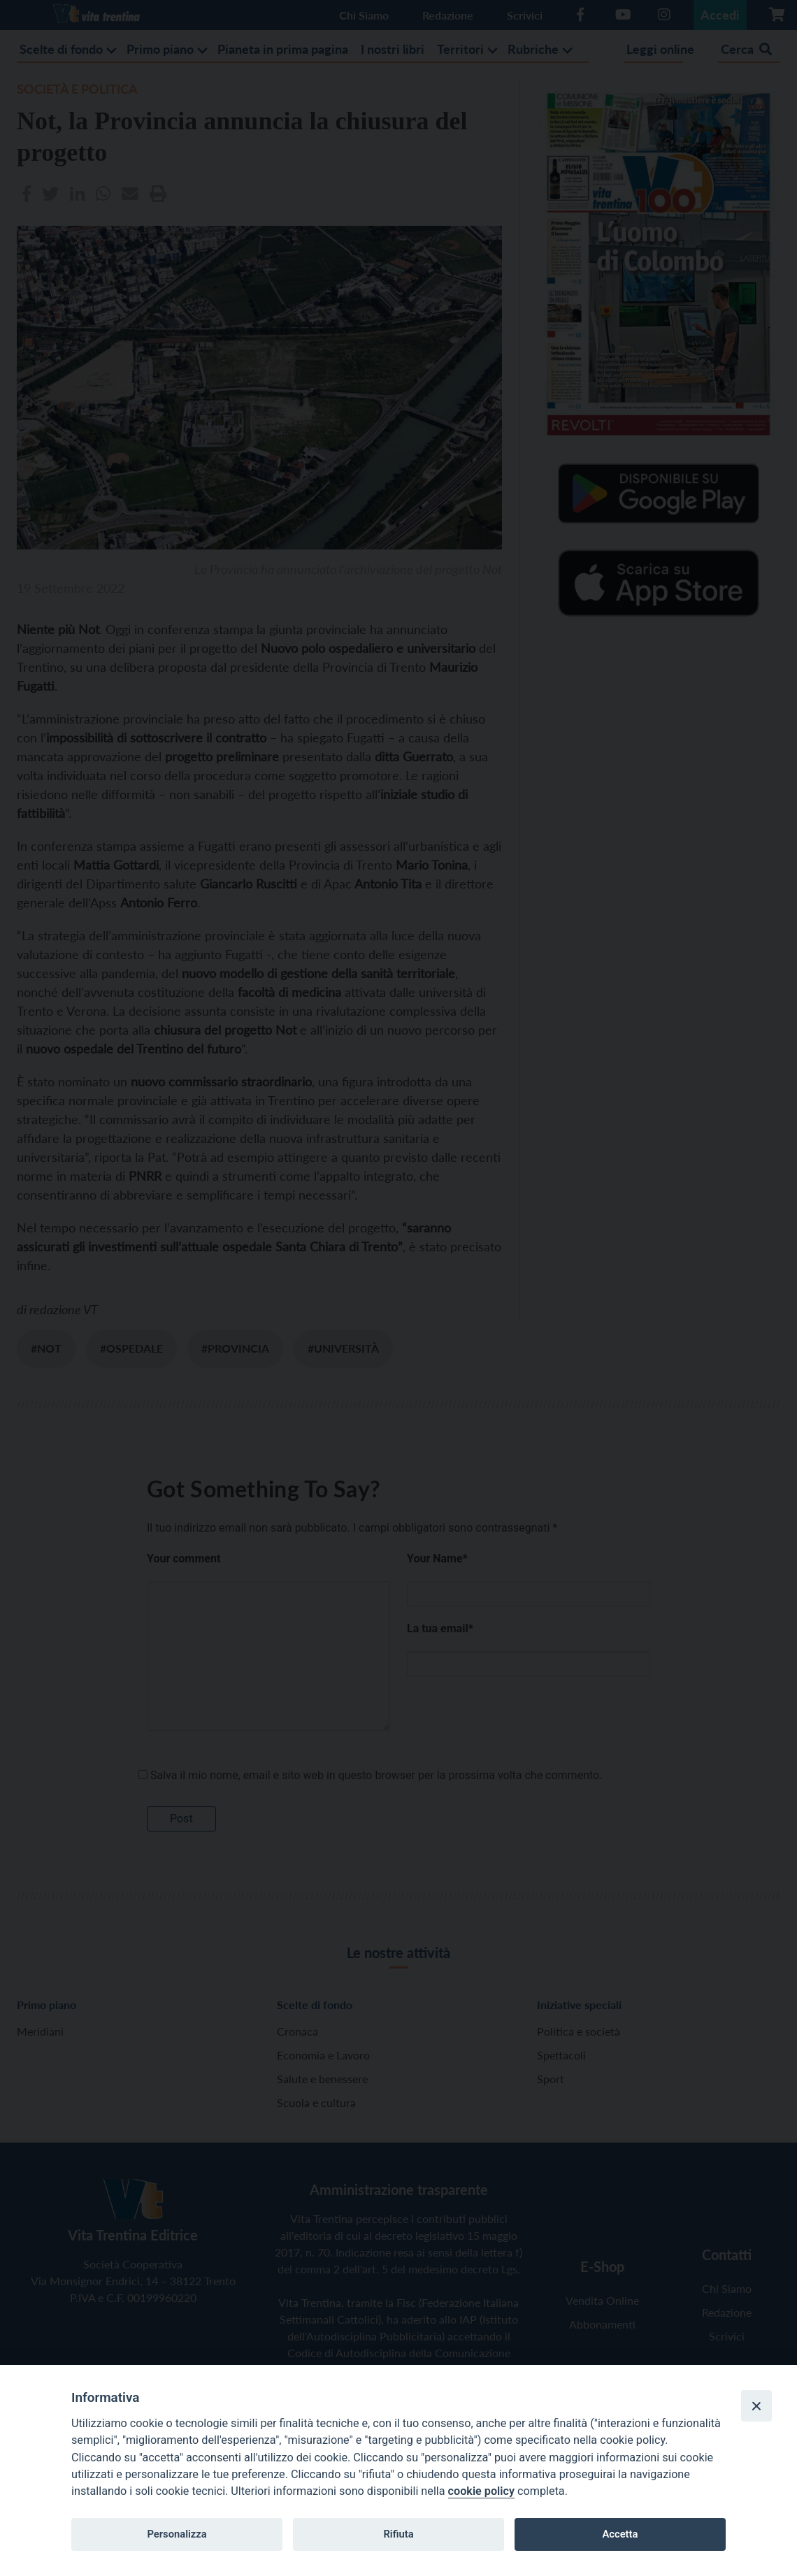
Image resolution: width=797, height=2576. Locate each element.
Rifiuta (398, 2534)
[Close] (756, 2405)
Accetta (620, 2534)
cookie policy (481, 2491)
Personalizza (176, 2534)
